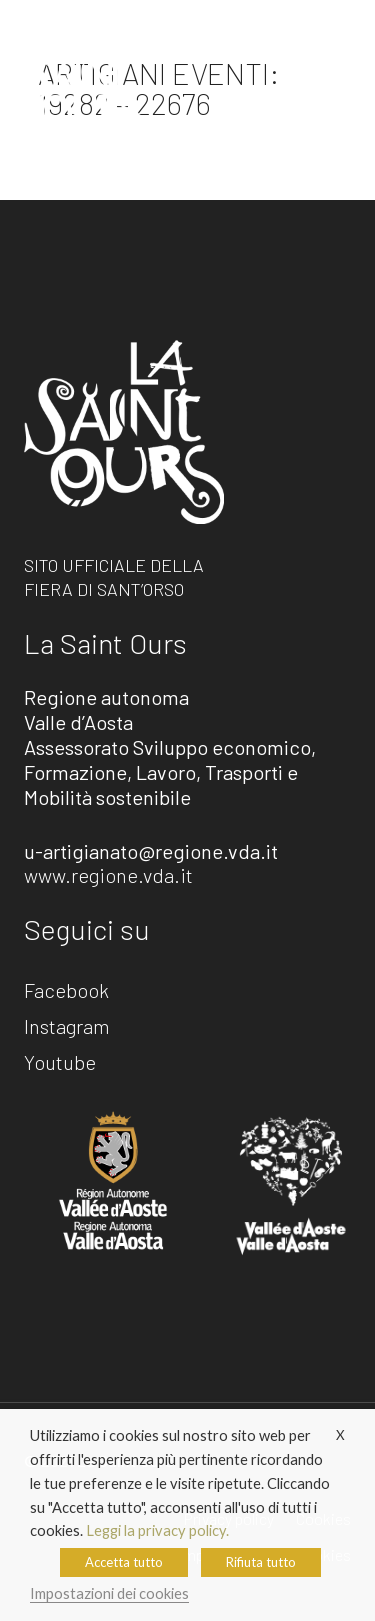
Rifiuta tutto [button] (261, 1562)
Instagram (67, 1027)
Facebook (66, 991)
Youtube (60, 1063)
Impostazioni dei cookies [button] (109, 1593)
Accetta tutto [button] (124, 1562)
